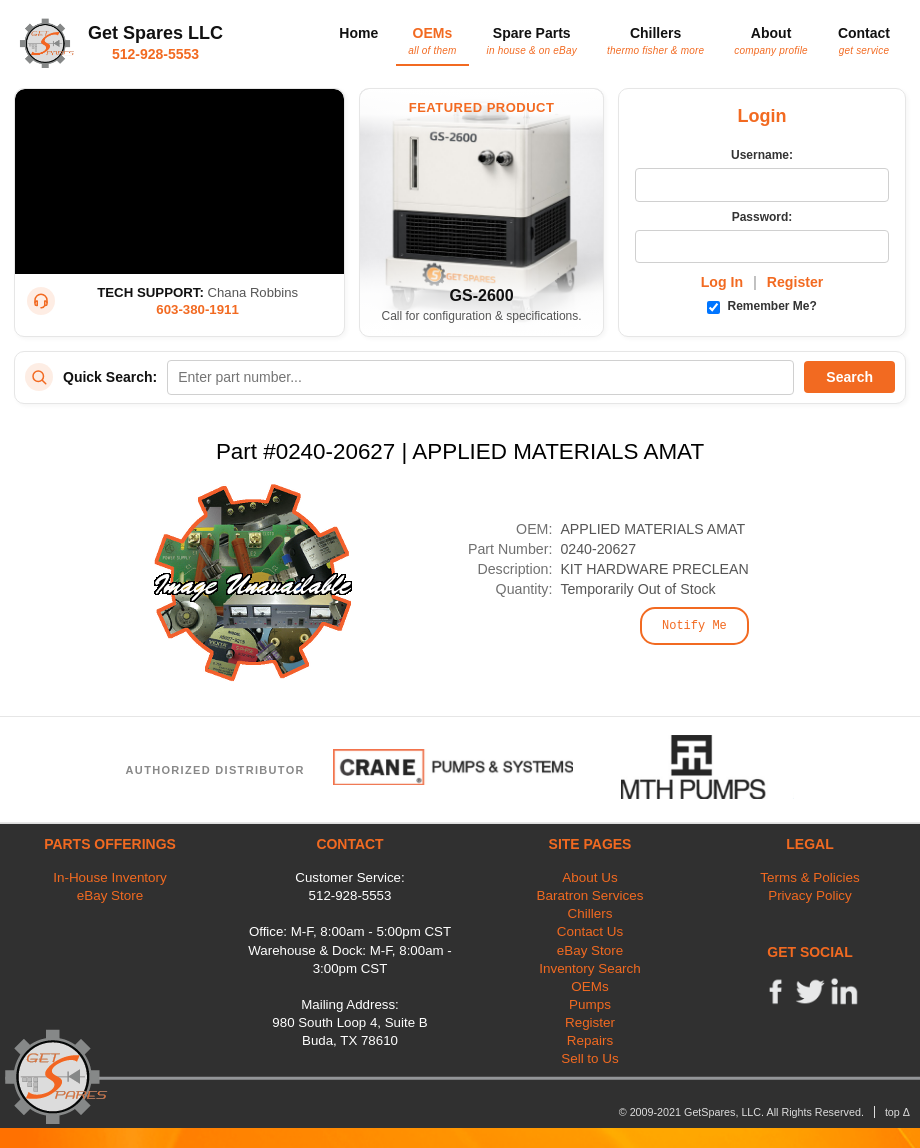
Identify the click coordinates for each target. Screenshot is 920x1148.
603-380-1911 (197, 309)
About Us (589, 877)
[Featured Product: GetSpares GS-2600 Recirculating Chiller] (481, 212)
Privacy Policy (810, 895)
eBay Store (110, 895)
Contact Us (590, 931)
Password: (762, 217)
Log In (722, 282)
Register (795, 282)
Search (849, 377)
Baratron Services (590, 895)
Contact (864, 40)
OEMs (432, 40)
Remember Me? (762, 306)
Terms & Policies (809, 877)
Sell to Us (590, 1058)
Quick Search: (110, 377)
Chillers (655, 40)
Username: (762, 155)
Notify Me (694, 626)
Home (358, 33)
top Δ (897, 1112)
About (771, 40)
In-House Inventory (110, 877)
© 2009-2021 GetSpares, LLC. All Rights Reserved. (741, 1112)
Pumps (590, 1004)
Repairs (590, 1040)
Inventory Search (590, 968)
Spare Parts (532, 40)
